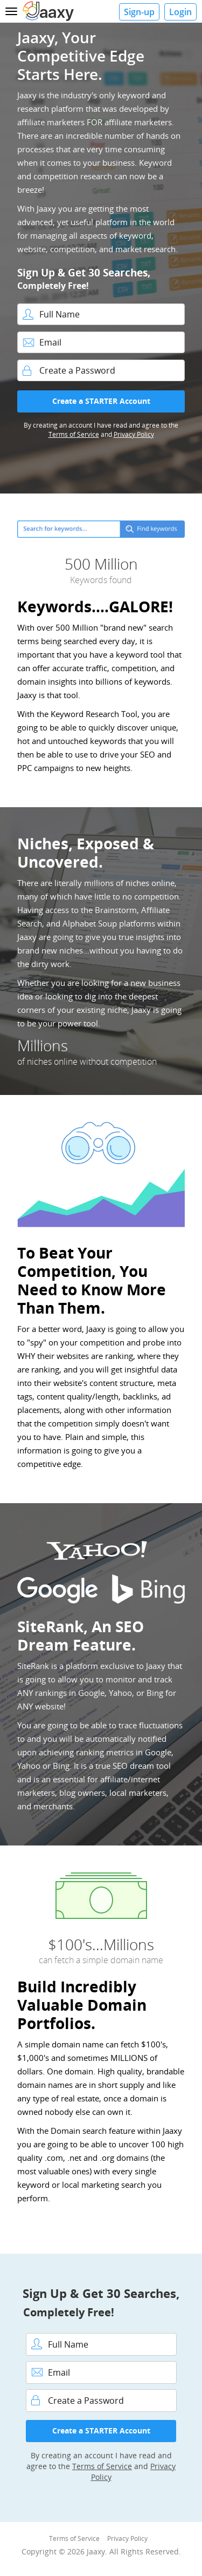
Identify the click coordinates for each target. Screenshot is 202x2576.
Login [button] (180, 12)
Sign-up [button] (139, 12)
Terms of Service (73, 434)
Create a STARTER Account (101, 401)
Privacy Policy (134, 434)
